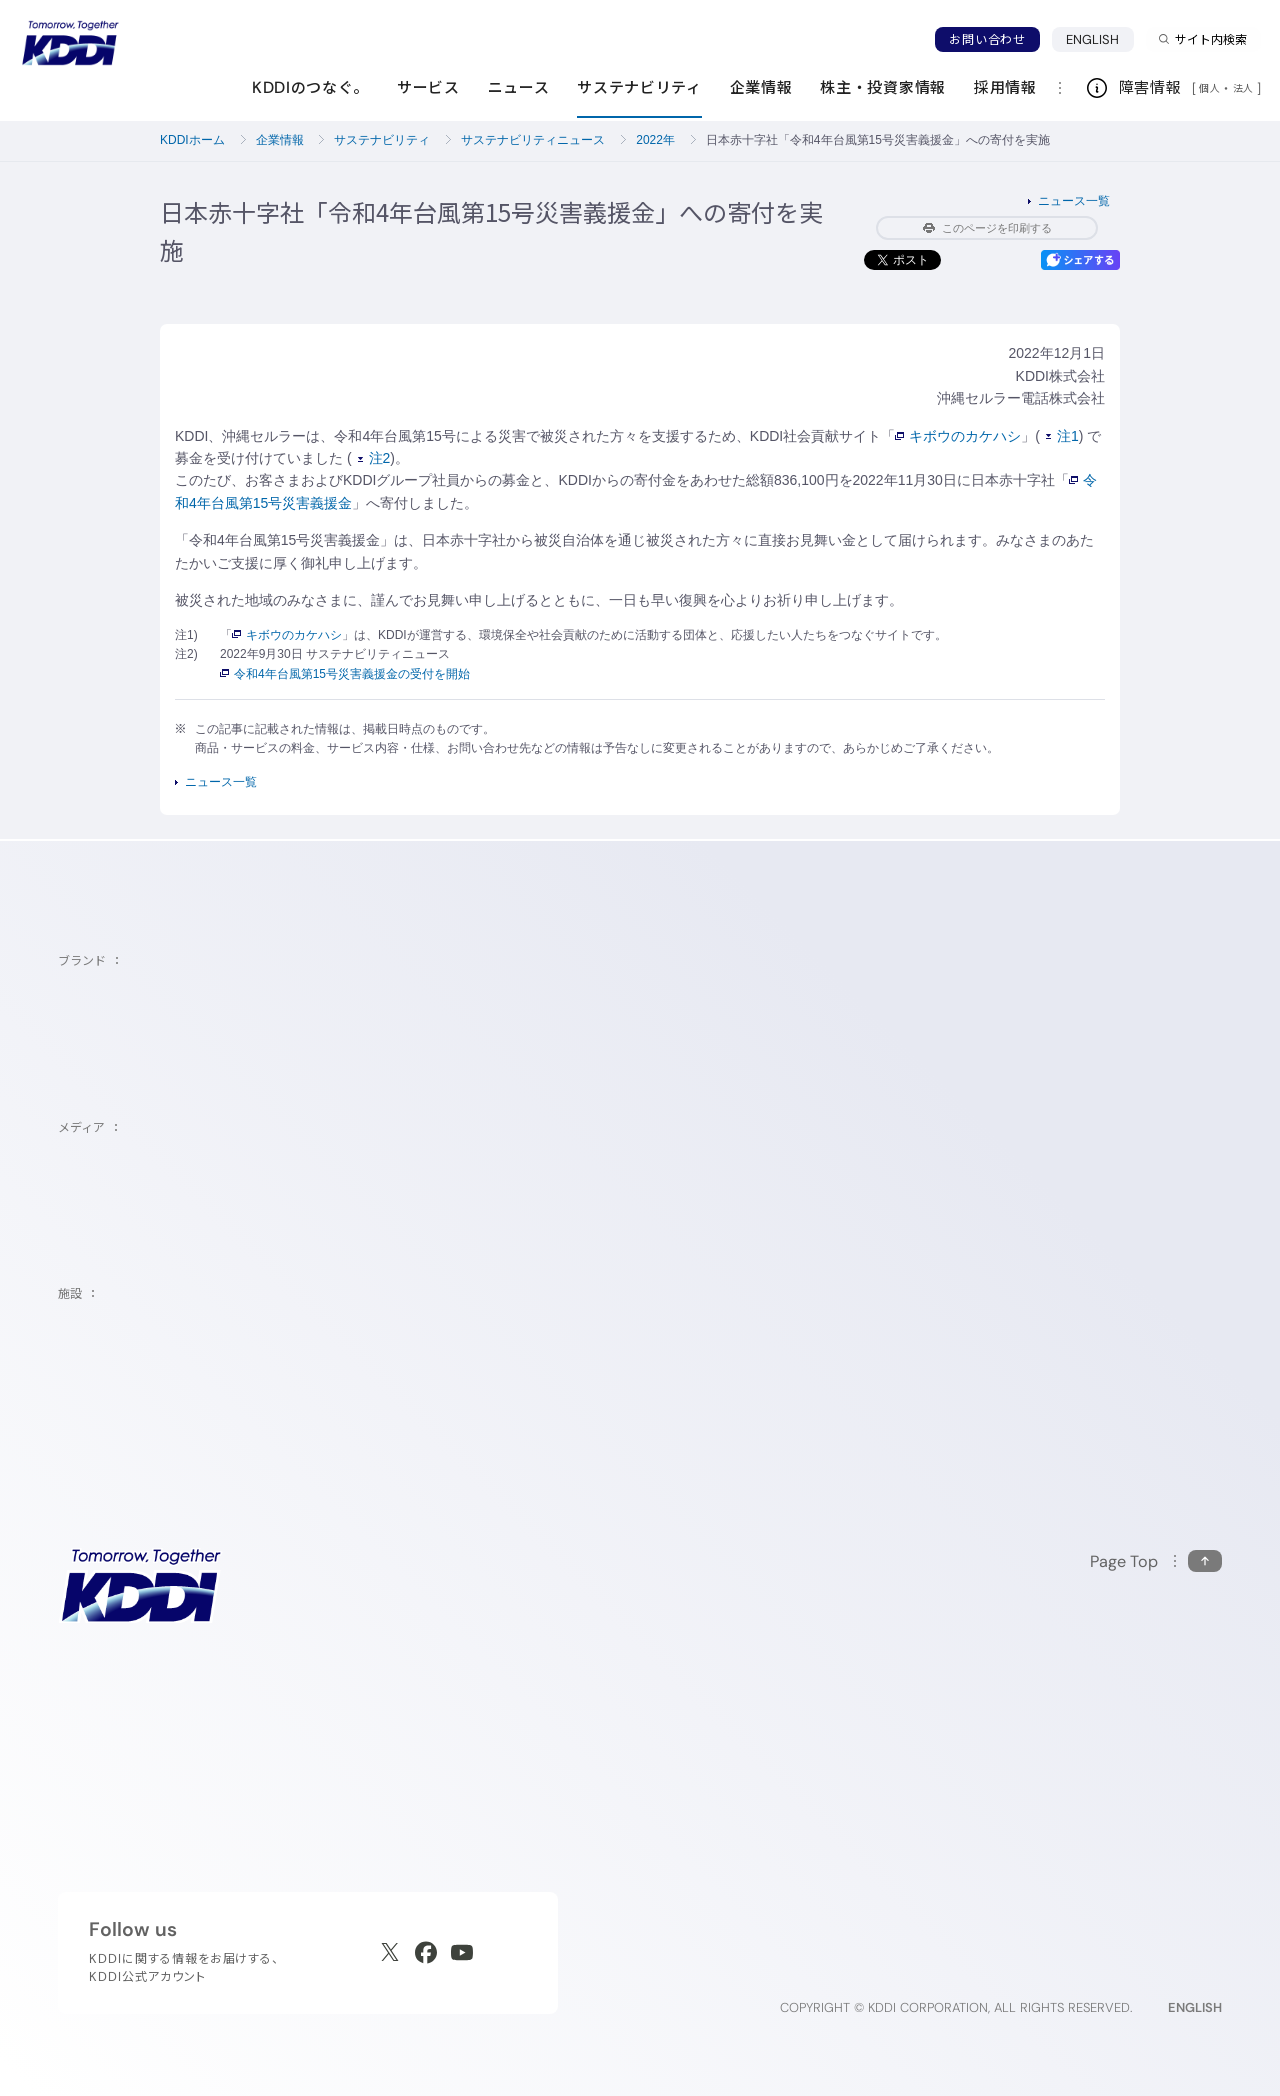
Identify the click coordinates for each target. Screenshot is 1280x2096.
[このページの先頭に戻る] (1156, 1561)
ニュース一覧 (1074, 201)
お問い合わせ (987, 39)
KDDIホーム (192, 140)
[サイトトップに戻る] (70, 43)
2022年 (655, 140)
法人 (1245, 88)
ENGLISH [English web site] (1195, 2007)
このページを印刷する (987, 228)
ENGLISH (1093, 39)
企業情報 (280, 140)
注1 (1062, 436)
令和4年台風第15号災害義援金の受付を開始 (345, 674)
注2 (374, 458)
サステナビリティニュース (533, 140)
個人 (1209, 88)
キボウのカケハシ (958, 436)
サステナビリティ (382, 140)
